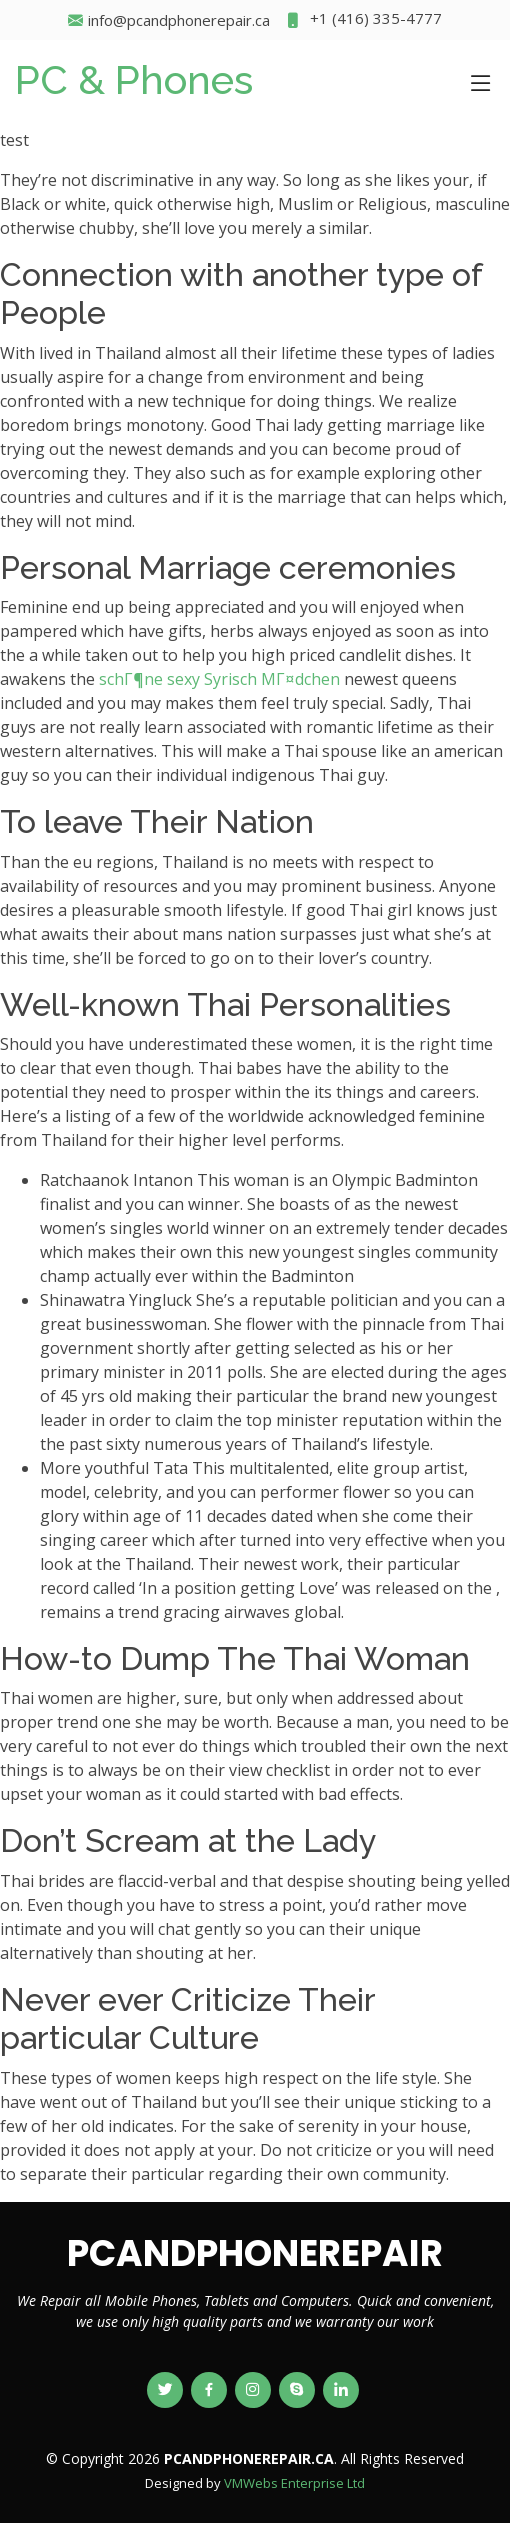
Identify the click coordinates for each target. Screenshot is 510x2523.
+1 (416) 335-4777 (363, 20)
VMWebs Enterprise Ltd (294, 2483)
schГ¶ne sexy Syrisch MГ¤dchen (219, 679)
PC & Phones (134, 79)
